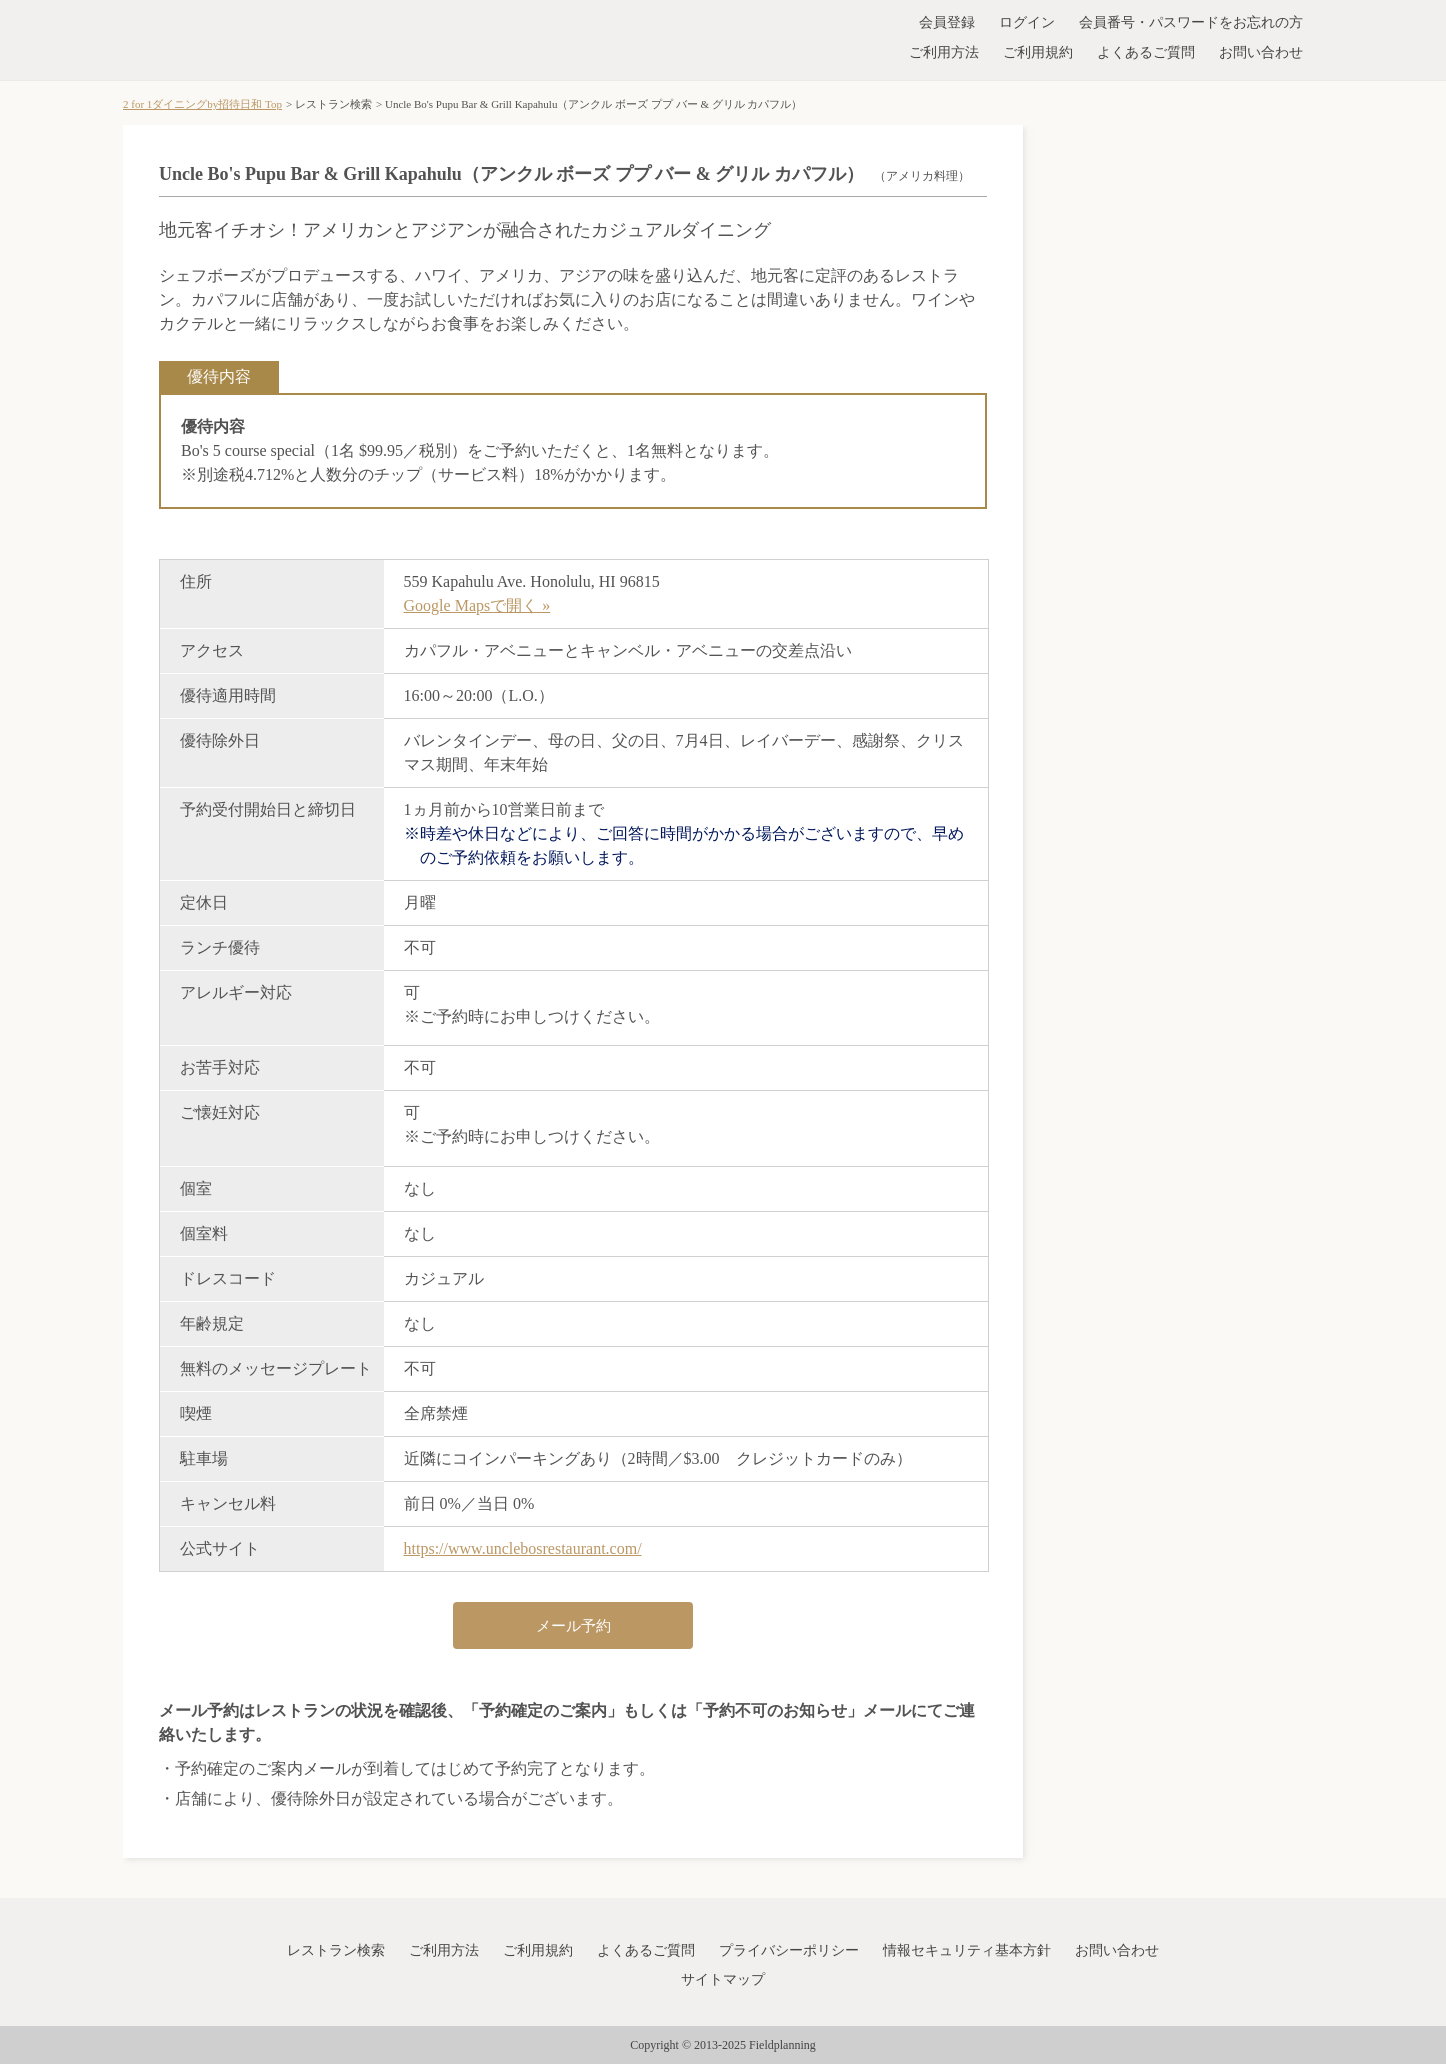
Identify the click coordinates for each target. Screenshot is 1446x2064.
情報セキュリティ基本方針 (967, 1950)
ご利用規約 (1038, 52)
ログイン (1027, 22)
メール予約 (573, 1626)
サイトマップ (723, 1979)
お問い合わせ (1261, 52)
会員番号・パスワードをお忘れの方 (1191, 22)
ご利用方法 (944, 52)
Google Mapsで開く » (477, 605)
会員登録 (947, 22)
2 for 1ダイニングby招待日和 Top (202, 104)
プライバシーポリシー (789, 1950)
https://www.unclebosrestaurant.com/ (523, 1548)
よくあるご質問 (1146, 52)
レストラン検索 (336, 1950)
